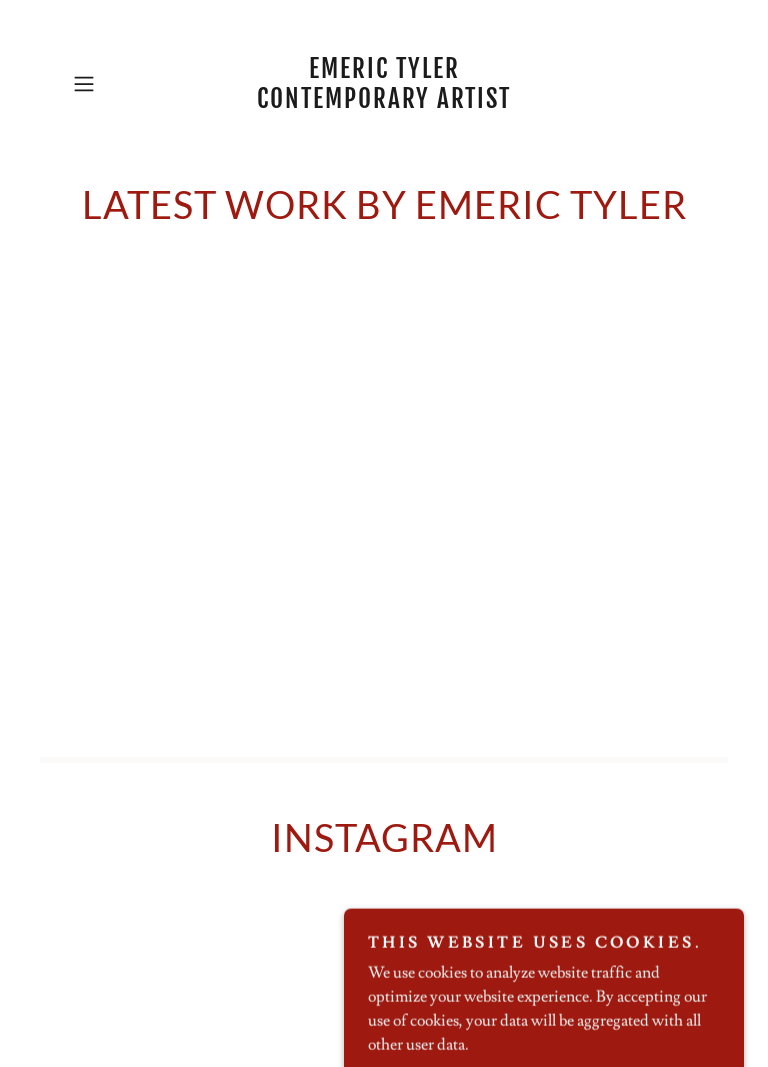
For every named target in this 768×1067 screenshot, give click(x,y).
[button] (112, 84)
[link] (384, 103)
